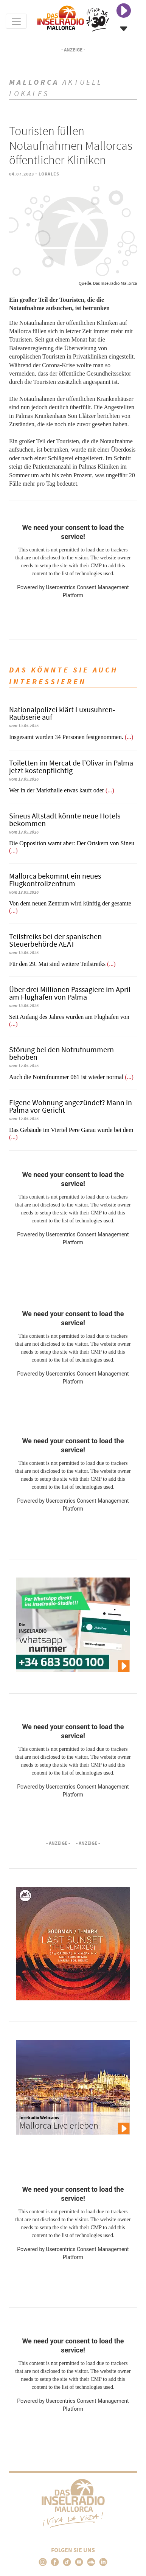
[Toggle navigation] (16, 21)
